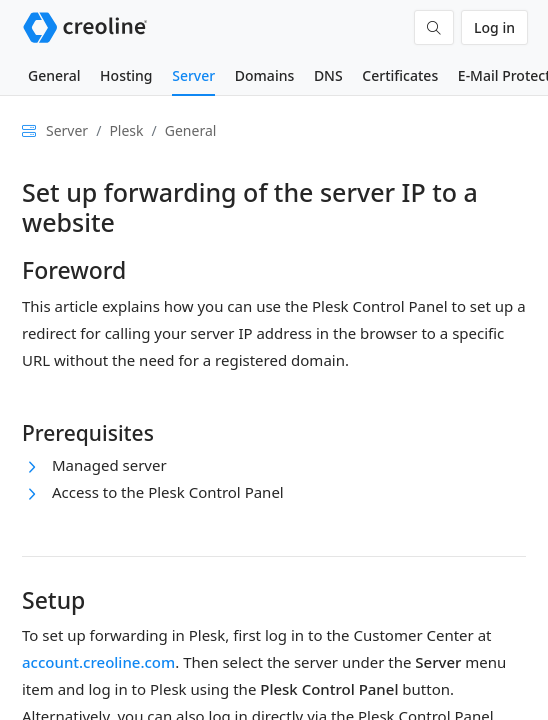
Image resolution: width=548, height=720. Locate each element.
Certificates (400, 75)
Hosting (126, 75)
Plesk (126, 130)
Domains (264, 75)
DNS (328, 75)
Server (193, 75)
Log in (494, 27)
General (54, 75)
